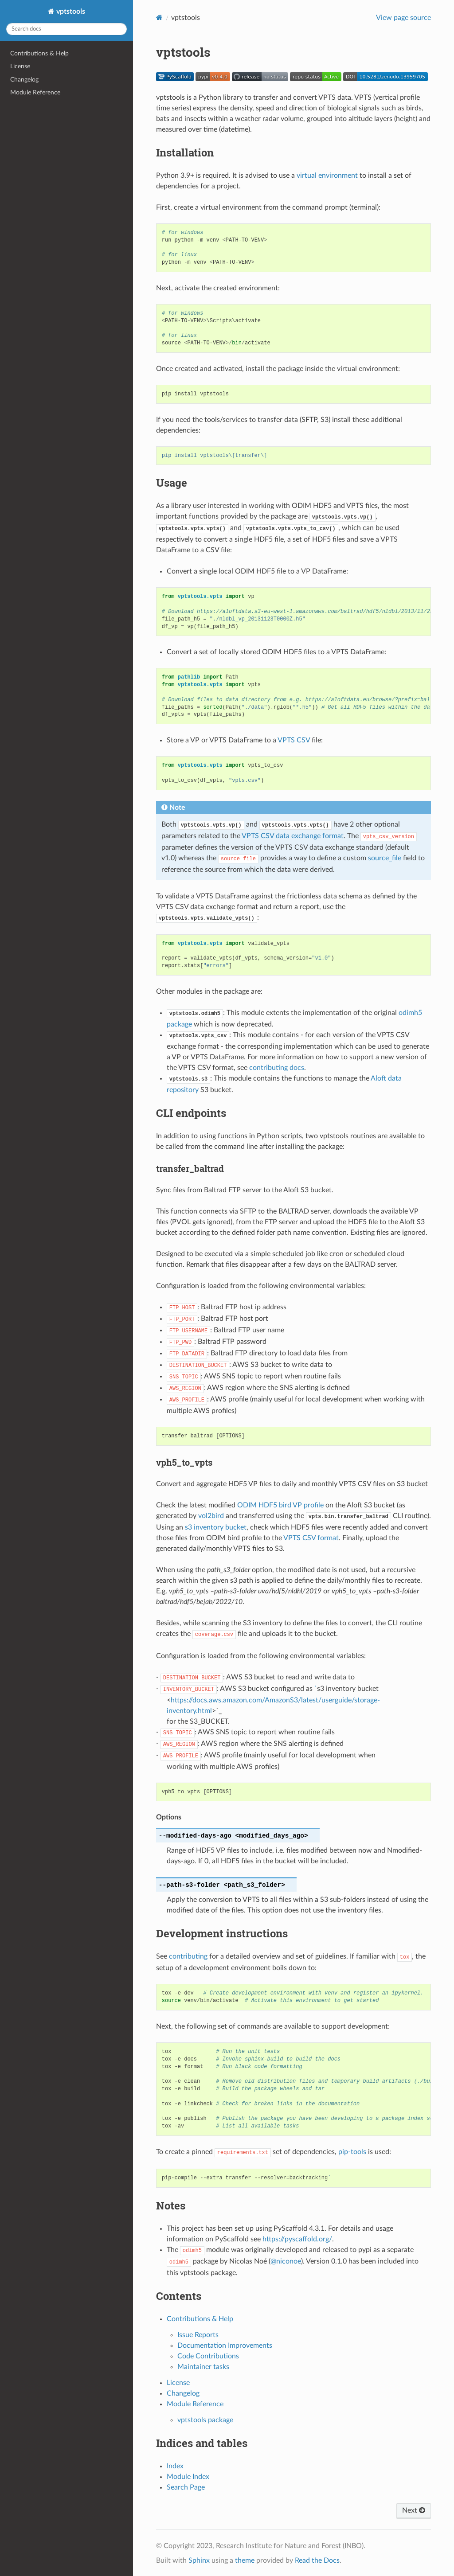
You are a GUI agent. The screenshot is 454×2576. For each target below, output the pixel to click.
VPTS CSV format (311, 1538)
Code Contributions (208, 2356)
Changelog (24, 79)
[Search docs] (66, 29)
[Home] (159, 17)
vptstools (70, 11)
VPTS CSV (294, 740)
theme (244, 2560)
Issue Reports (198, 2334)
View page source (403, 17)
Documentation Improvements (224, 2345)
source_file (384, 858)
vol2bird (211, 1515)
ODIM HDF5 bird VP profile (280, 1505)
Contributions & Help (39, 53)
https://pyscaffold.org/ (297, 2239)
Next (413, 2510)
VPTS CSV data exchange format (293, 835)
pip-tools (352, 2151)
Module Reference (35, 92)
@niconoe (285, 2261)
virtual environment (327, 175)
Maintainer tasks (203, 2366)
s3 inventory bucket (216, 1527)
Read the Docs (317, 2560)
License (20, 66)
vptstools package (205, 2420)
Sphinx (199, 2560)
